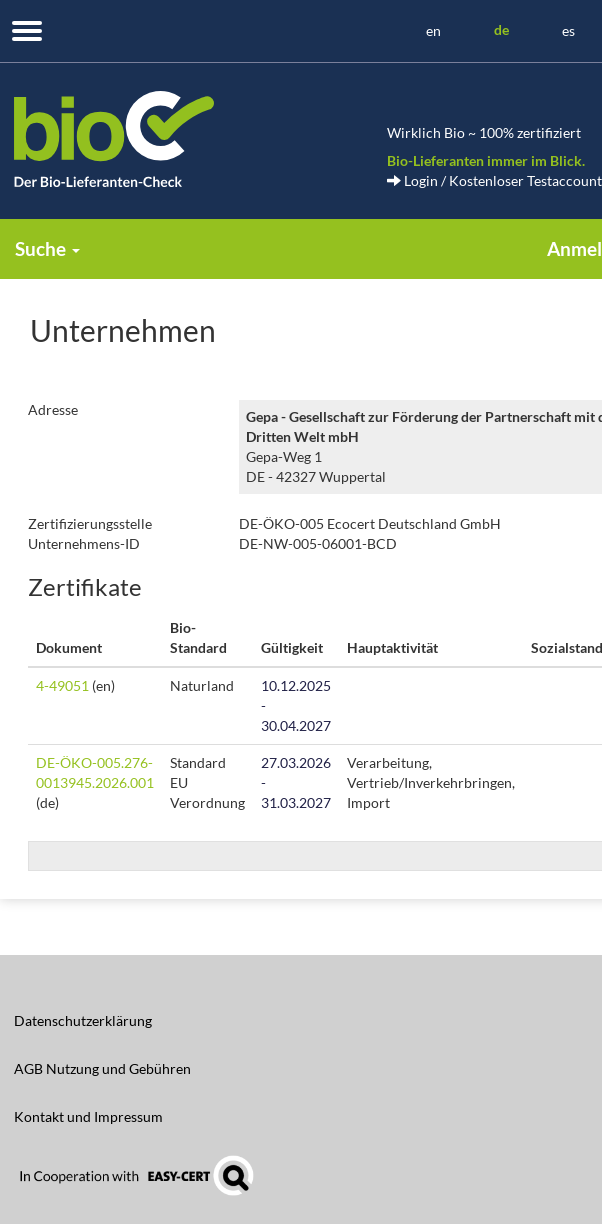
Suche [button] (47, 248)
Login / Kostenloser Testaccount (494, 180)
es (568, 30)
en (433, 30)
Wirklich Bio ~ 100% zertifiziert (484, 132)
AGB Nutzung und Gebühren (102, 1068)
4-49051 (62, 685)
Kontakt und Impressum (88, 1116)
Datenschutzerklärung (83, 1020)
